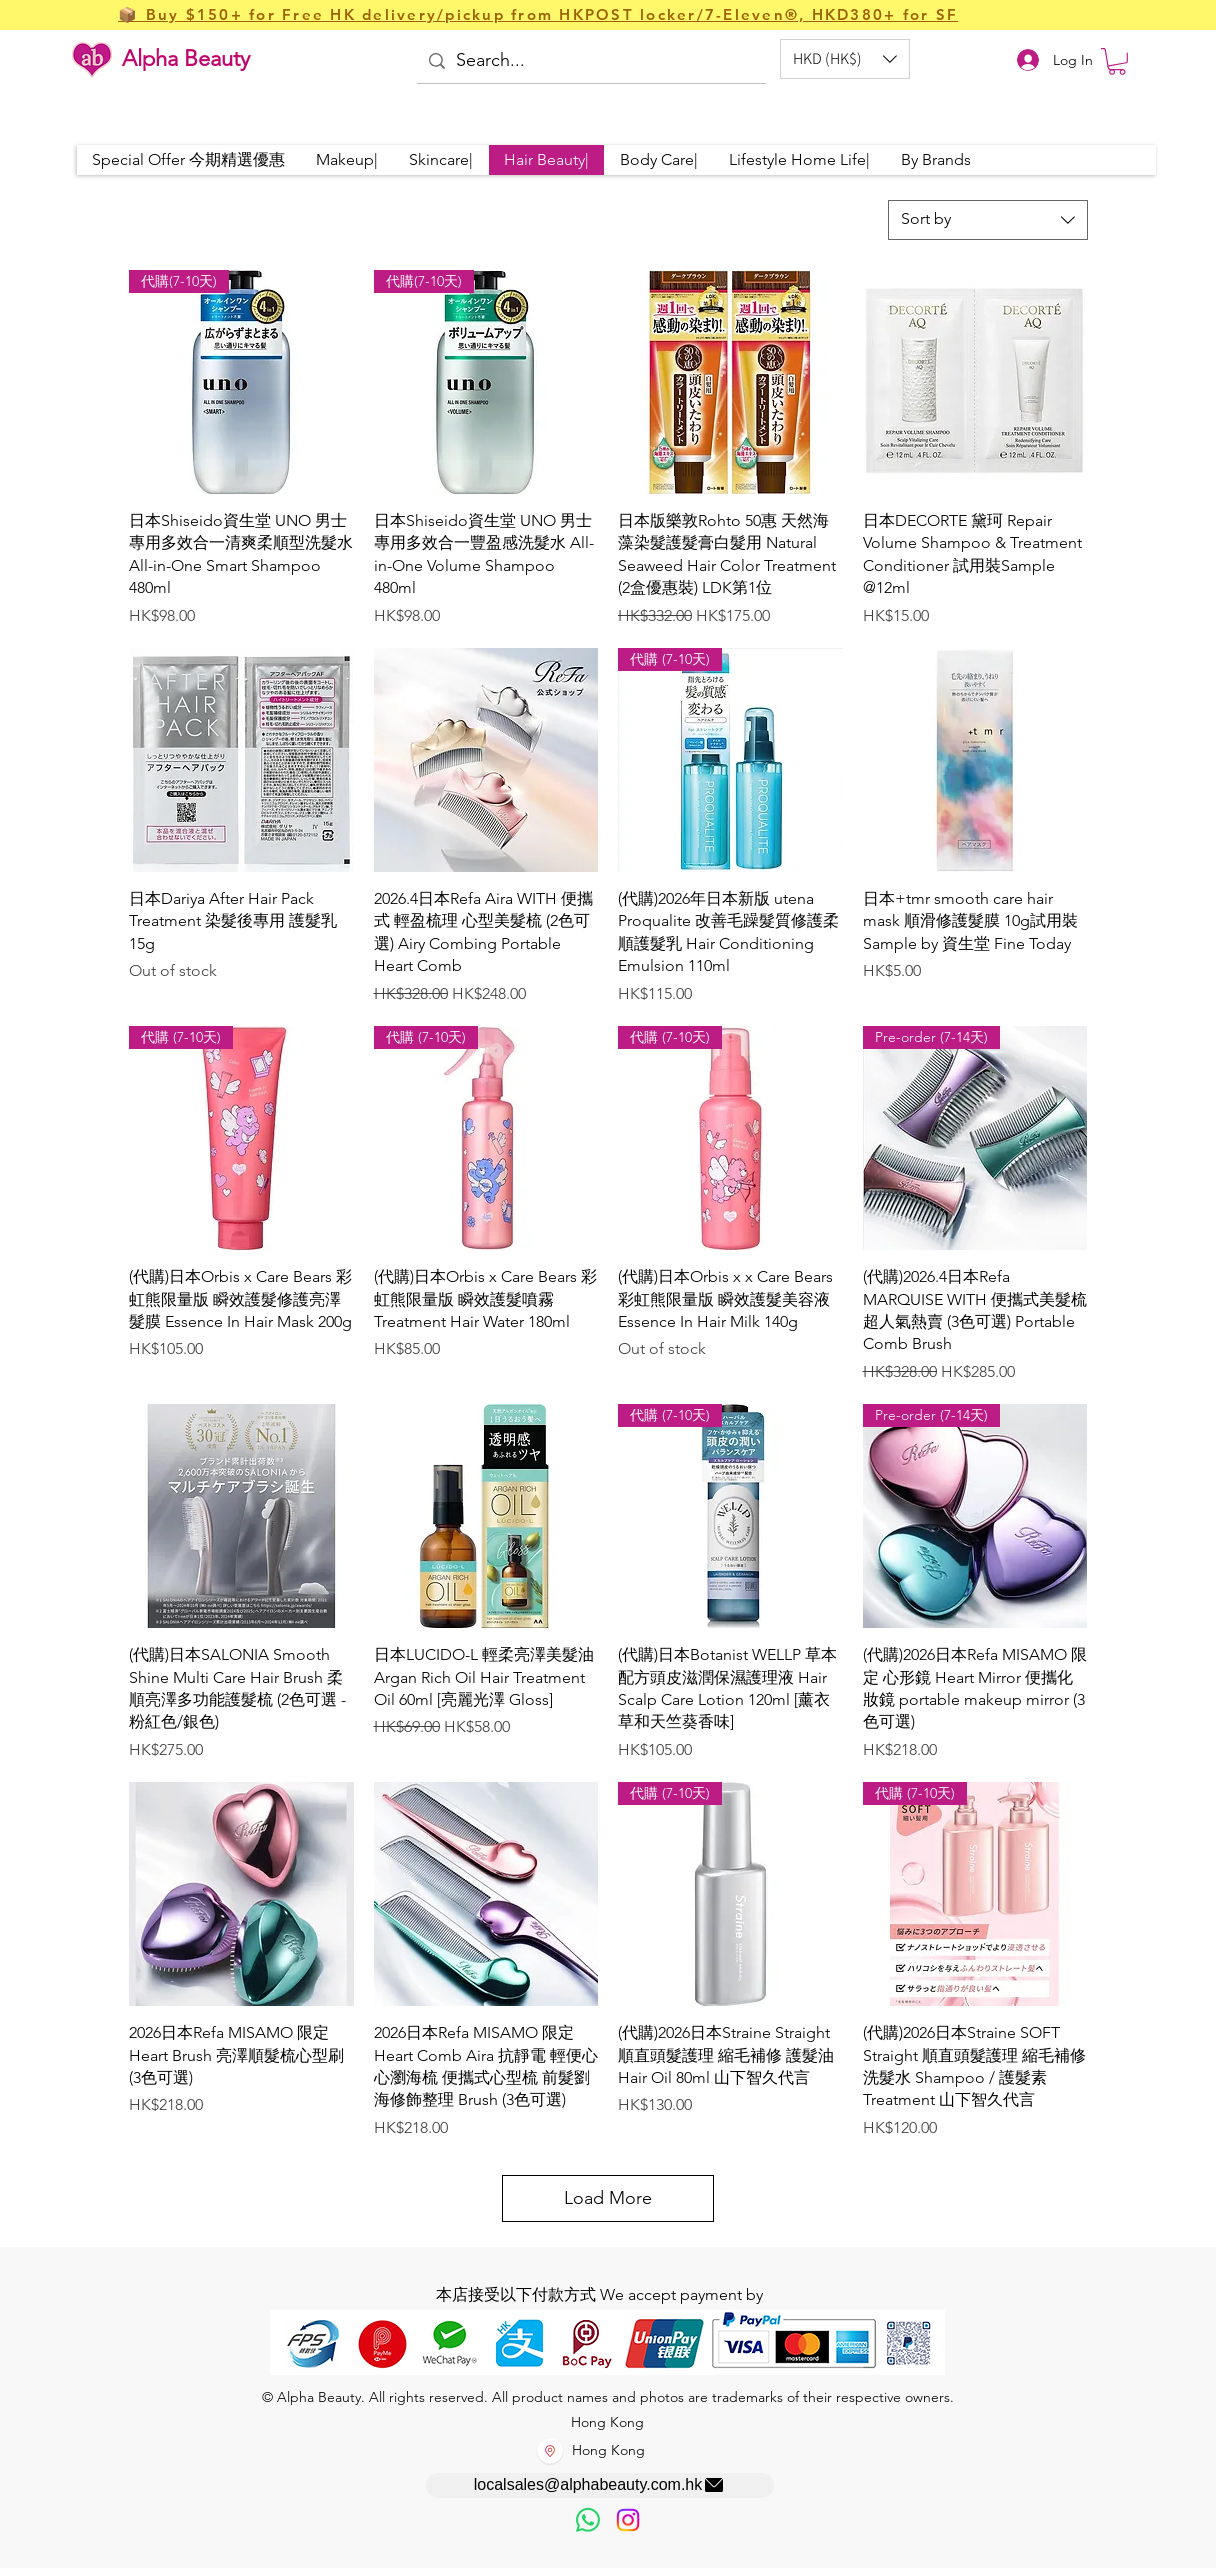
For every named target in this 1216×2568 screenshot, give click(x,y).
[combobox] (988, 220)
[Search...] (590, 61)
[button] (845, 59)
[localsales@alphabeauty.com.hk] (600, 2485)
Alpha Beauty (186, 58)
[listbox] (845, 59)
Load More (608, 2198)
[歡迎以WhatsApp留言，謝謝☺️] (588, 2520)
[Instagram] (628, 2520)
